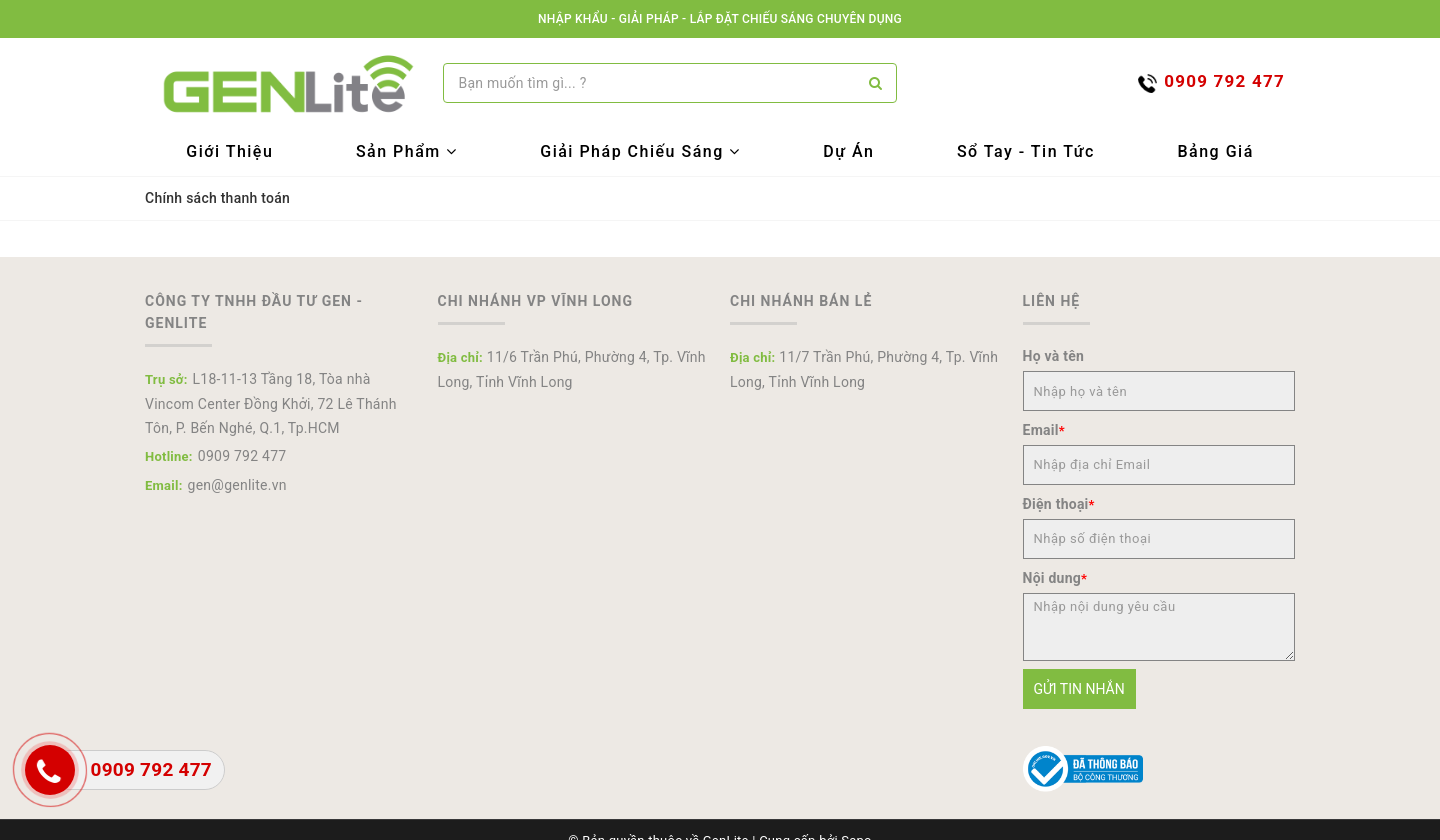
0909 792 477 (242, 456)
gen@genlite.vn (237, 485)
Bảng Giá (1215, 151)
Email (1044, 430)
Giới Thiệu (229, 151)
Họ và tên (1054, 356)
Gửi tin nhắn (1079, 689)
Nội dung (1055, 578)
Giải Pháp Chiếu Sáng (640, 151)
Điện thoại (1059, 504)
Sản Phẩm (407, 151)
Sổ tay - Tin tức (1026, 151)
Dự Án (848, 151)
